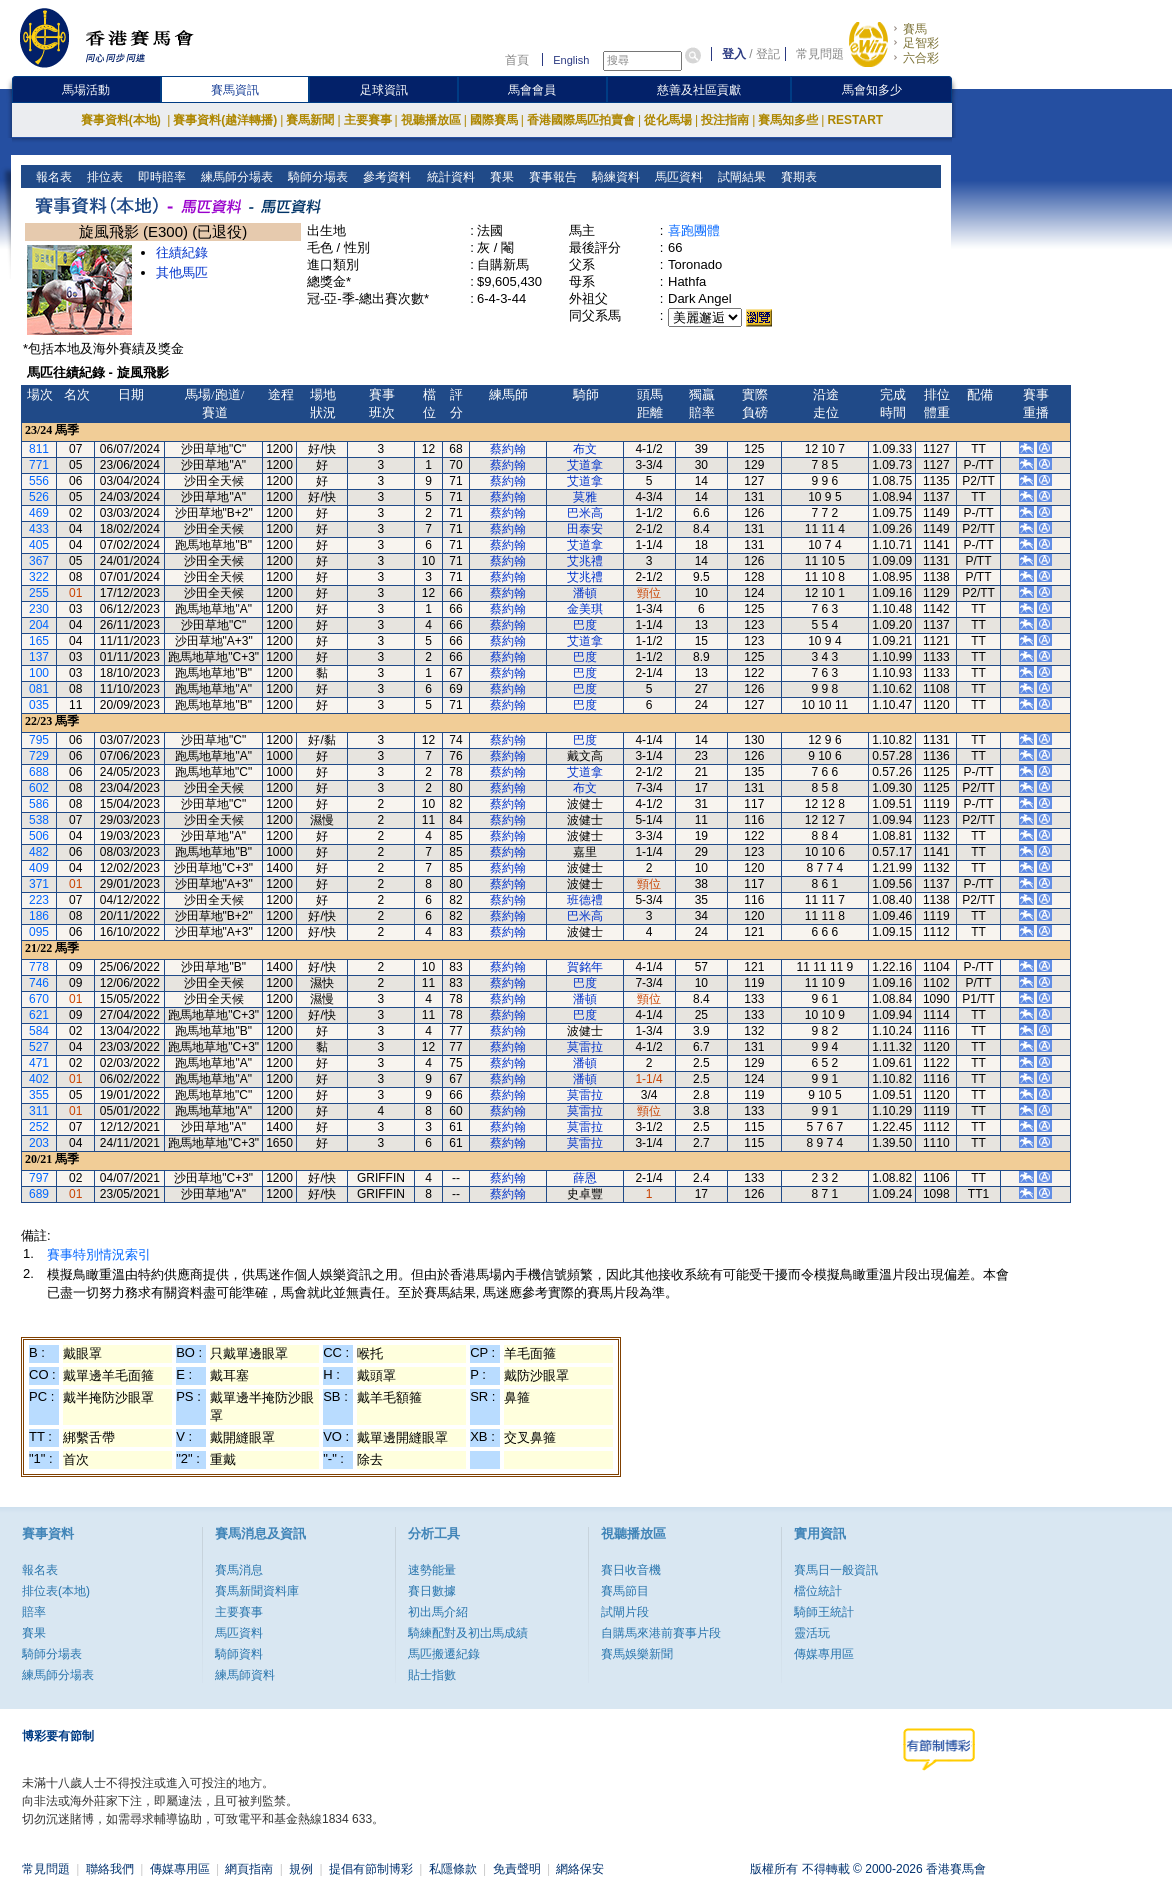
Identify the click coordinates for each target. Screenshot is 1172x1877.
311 (39, 1111)
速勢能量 (432, 1570)
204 (39, 625)
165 (39, 641)
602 (39, 788)
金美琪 (585, 609)
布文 (585, 449)
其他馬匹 (182, 272)
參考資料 (385, 177)
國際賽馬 (494, 120)
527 (39, 1047)
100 (39, 673)
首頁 (517, 60)
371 (39, 884)
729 (39, 756)
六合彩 (921, 58)
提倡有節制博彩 (371, 1869)
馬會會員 (532, 90)
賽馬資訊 (235, 90)
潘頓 (585, 593)
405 (39, 545)
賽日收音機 (631, 1570)
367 (39, 561)
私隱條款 (453, 1869)
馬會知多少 (872, 90)
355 (39, 1095)
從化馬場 (668, 120)
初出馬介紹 (438, 1612)
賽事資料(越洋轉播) (225, 120)
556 (39, 481)
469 (39, 513)
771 (39, 465)
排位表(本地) (56, 1591)
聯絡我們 (110, 1869)
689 (39, 1194)
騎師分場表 (316, 177)
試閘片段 (625, 1612)
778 (39, 967)
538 (39, 820)
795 (39, 740)
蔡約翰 (508, 449)
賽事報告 (550, 177)
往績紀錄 (182, 252)
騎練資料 (613, 177)
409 (39, 868)
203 (39, 1143)
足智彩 (921, 43)
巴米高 (585, 513)
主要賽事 (368, 120)
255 (39, 593)
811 (39, 449)
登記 (768, 54)
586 (39, 804)
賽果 (499, 177)
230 (39, 609)
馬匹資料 (676, 177)
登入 (734, 54)
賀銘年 (585, 967)
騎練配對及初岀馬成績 (468, 1633)
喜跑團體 (694, 230)
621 (39, 1015)
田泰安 (585, 529)
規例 (301, 1869)
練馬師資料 (245, 1675)
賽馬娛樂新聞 (637, 1654)
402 (39, 1079)
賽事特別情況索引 (99, 1254)
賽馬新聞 (310, 120)
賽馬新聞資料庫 (257, 1591)
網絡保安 (580, 1869)
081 (39, 689)
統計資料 (448, 177)
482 (39, 852)
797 (39, 1178)
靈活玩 (812, 1633)
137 (39, 657)
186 (39, 916)
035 (39, 705)
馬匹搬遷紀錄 (444, 1654)
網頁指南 (249, 1869)
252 (39, 1127)
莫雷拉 (585, 1047)
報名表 (52, 177)
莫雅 (585, 497)
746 (39, 983)
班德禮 (585, 900)
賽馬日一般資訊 (836, 1570)
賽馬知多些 (788, 120)
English (571, 60)
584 (39, 1031)
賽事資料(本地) (122, 120)
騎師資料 (239, 1654)
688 (39, 772)
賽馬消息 (239, 1570)
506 (39, 836)
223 (39, 900)
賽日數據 (432, 1591)
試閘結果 (739, 177)
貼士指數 (432, 1675)
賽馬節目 (625, 1591)
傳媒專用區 (824, 1654)
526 (39, 497)
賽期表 (796, 177)
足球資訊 (384, 90)
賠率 (34, 1612)
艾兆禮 (585, 561)
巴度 (585, 625)
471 (39, 1063)
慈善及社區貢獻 (699, 90)
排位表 (103, 177)
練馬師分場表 (235, 177)
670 (39, 999)
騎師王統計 (824, 1612)
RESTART (855, 120)
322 (39, 577)
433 (39, 529)
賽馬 (915, 29)
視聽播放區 (431, 120)
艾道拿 (585, 465)
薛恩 (585, 1178)
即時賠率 (160, 177)
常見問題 (820, 54)
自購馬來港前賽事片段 (661, 1633)
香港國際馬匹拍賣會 (581, 120)
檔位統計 (818, 1591)
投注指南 (725, 120)
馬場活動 (86, 90)
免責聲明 (517, 1869)
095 (39, 932)
